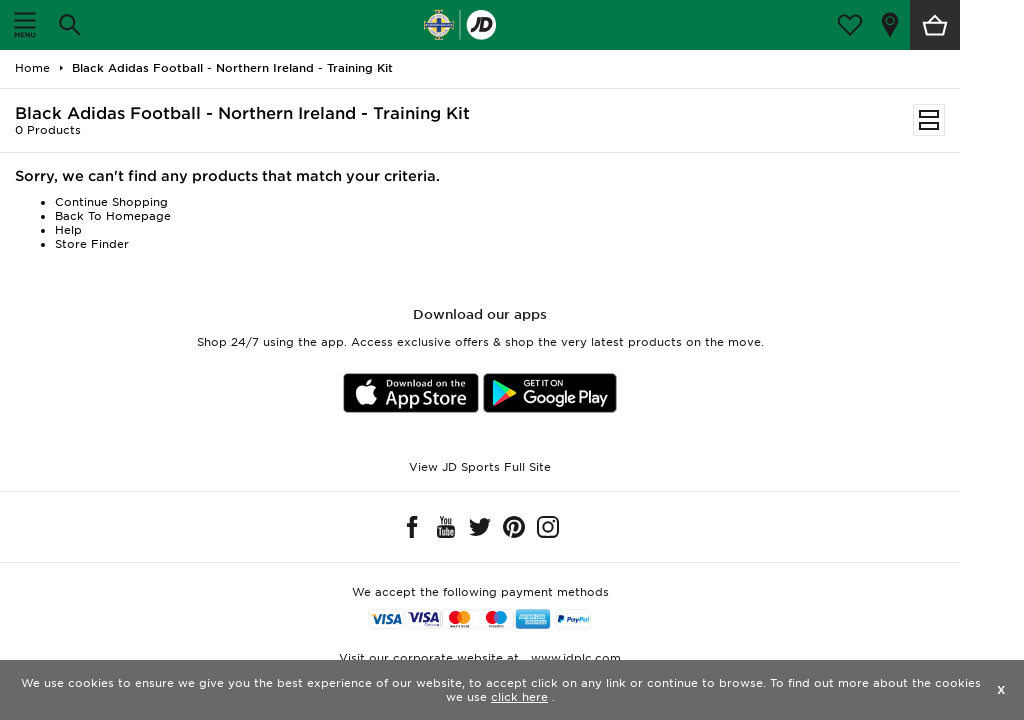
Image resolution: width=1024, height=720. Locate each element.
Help (68, 230)
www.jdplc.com (574, 658)
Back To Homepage (113, 216)
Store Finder (92, 244)
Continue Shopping (111, 202)
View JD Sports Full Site (480, 467)
